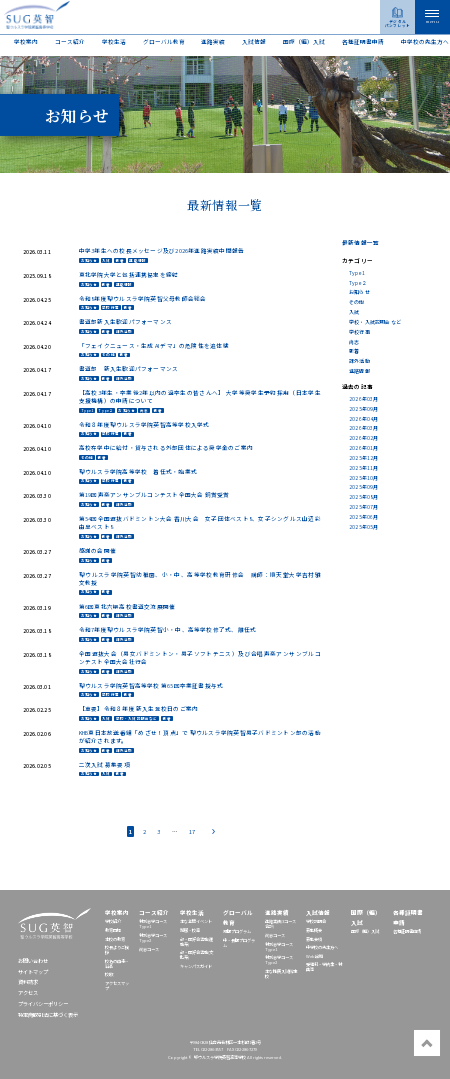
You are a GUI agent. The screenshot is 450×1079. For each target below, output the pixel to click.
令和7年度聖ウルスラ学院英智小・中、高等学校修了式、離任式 (168, 630)
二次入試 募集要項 (104, 765)
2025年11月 (364, 467)
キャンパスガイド (196, 966)
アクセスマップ (117, 985)
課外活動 (124, 331)
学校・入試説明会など (136, 718)
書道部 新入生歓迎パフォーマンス (129, 369)
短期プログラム (237, 931)
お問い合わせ (33, 961)
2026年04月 (364, 418)
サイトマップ (33, 972)
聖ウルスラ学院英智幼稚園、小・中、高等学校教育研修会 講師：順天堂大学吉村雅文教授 (200, 579)
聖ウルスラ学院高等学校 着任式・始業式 (138, 472)
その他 (108, 355)
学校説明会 (316, 921)
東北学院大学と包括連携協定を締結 (129, 275)
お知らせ (89, 260)
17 (192, 831)
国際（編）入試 (304, 41)
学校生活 (114, 41)
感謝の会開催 (97, 551)
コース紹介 (70, 41)
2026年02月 (364, 437)
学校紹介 (113, 921)
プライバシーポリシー (43, 1004)
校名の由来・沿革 (117, 963)
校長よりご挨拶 (117, 949)
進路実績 (213, 41)
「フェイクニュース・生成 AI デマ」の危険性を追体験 (154, 346)
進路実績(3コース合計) (280, 923)
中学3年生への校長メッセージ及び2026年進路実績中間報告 (162, 251)
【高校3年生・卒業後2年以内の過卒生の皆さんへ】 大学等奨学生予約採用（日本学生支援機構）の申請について (200, 397)
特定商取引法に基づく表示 (48, 1015)
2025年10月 (364, 477)
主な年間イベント (196, 921)
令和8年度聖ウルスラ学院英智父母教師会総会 (143, 299)
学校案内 (26, 41)
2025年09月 (364, 408)
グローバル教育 (164, 41)
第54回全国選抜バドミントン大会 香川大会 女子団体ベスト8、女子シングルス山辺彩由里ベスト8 (200, 523)
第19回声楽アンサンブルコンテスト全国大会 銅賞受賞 (154, 495)
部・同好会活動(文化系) (196, 954)
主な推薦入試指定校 (281, 973)
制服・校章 (190, 930)
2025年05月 (364, 526)
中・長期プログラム (239, 942)
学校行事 (110, 307)
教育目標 (113, 930)
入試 (106, 260)
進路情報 (137, 260)
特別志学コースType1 (153, 923)
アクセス (28, 993)
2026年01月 (364, 447)
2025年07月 (364, 506)
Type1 (87, 410)
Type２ (105, 410)
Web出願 (314, 956)
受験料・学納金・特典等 (324, 966)
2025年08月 (364, 496)
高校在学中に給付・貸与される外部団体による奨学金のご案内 (166, 448)
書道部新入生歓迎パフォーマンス (125, 322)
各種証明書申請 (363, 41)
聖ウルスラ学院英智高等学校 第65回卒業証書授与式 (151, 686)
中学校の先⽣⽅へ (425, 41)
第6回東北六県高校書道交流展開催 (127, 607)
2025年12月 (364, 457)
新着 (120, 260)
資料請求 (28, 982)
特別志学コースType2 (153, 937)
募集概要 (314, 930)
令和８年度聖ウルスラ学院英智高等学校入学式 (144, 425)
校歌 (109, 974)
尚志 (144, 410)
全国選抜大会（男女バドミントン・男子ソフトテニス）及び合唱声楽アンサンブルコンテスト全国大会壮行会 (200, 658)
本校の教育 (115, 939)
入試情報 (254, 41)
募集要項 (314, 939)
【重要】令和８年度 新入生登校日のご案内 (139, 709)
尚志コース (149, 949)
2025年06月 (364, 516)
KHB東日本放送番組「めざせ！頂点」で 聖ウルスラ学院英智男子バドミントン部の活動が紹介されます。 (200, 737)
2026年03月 (364, 398)
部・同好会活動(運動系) (196, 941)
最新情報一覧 (360, 242)
